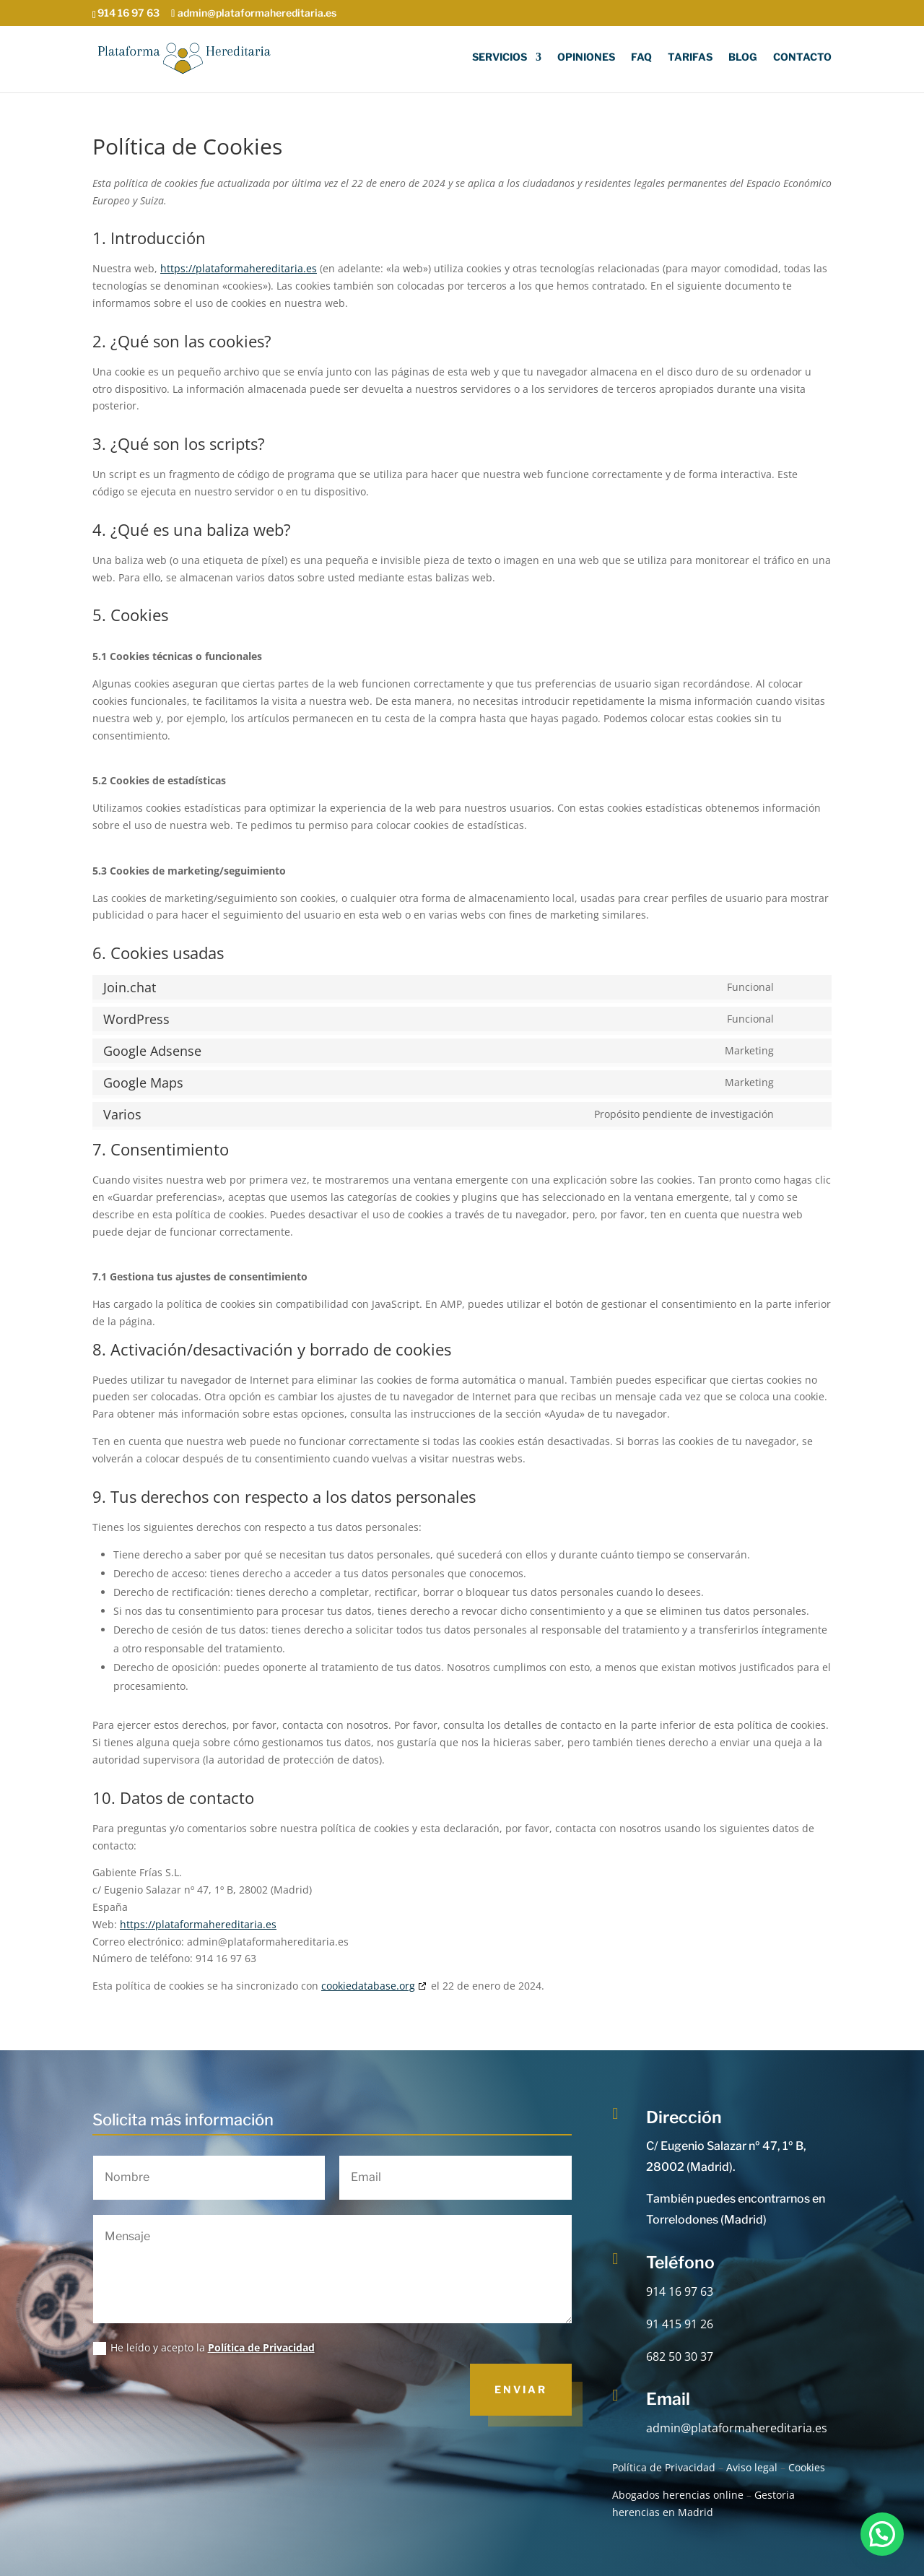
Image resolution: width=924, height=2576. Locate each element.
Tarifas (690, 57)
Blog (742, 57)
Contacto (802, 57)
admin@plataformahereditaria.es (736, 2428)
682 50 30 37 (679, 2356)
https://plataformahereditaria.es (238, 268)
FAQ (641, 57)
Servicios (499, 57)
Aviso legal (751, 2467)
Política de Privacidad (261, 2347)
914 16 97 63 (679, 2291)
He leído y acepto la (204, 2348)
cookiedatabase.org (368, 1985)
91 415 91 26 (679, 2324)
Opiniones (586, 57)
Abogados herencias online (678, 2495)
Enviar (520, 2389)
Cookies (806, 2467)
